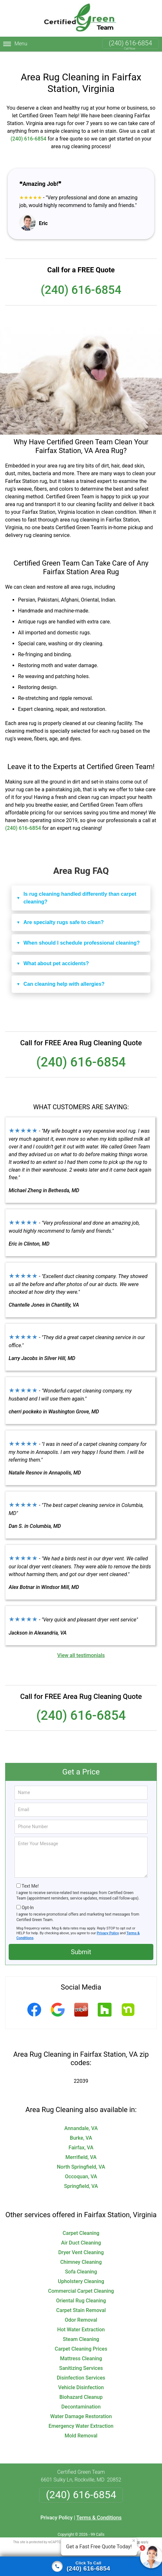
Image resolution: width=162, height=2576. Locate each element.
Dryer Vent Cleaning (81, 2242)
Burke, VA (81, 2128)
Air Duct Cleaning (81, 2232)
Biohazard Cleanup (81, 2387)
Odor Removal (81, 2310)
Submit (81, 1942)
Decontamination (81, 2396)
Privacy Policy (108, 1923)
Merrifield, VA (81, 2147)
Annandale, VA (81, 2118)
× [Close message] (133, 2540)
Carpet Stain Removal (81, 2300)
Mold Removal (81, 2425)
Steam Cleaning (81, 2329)
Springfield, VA (81, 2176)
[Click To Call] (81, 2566)
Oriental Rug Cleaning (81, 2290)
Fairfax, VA (80, 2137)
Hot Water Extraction (81, 2319)
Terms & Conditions (99, 2507)
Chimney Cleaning (81, 2252)
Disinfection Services (81, 2367)
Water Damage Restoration (81, 2406)
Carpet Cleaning (81, 2223)
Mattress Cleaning (81, 2348)
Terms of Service (127, 2532)
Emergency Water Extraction (81, 2416)
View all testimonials (81, 1645)
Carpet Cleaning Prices (81, 2339)
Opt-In (27, 1897)
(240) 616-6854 (130, 43)
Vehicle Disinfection (81, 2377)
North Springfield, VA (81, 2157)
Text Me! (30, 1876)
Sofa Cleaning (81, 2261)
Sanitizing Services (81, 2358)
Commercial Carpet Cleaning (81, 2281)
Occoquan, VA (81, 2166)
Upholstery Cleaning (81, 2271)
